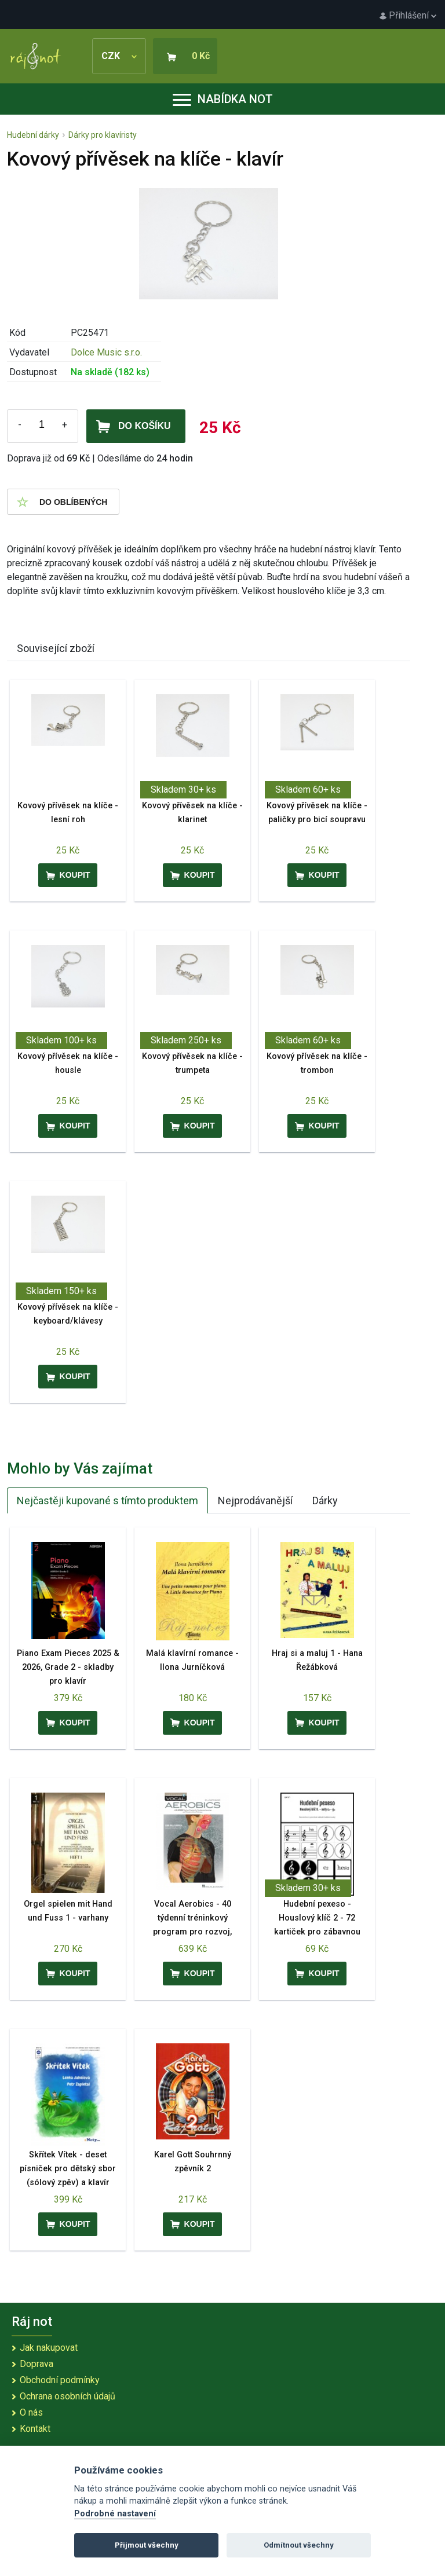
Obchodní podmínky (60, 2380)
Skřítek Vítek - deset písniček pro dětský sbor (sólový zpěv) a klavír (68, 2168)
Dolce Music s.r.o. (106, 352)
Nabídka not (223, 99)
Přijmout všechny (146, 2545)
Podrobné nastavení (115, 2514)
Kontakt (35, 2428)
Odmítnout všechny (299, 2545)
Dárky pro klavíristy (102, 135)
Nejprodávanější (255, 1500)
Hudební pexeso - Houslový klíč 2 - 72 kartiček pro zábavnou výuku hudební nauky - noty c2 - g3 (317, 1932)
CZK (119, 55)
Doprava (36, 2363)
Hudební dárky (33, 135)
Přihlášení (408, 15)
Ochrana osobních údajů (67, 2396)
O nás (31, 2412)
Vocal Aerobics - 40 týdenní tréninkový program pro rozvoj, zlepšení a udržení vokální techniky (193, 1932)
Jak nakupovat (49, 2347)
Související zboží (55, 648)
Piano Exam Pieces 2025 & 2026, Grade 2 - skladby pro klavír (68, 1667)
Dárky (325, 1500)
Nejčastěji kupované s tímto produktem (107, 1500)
